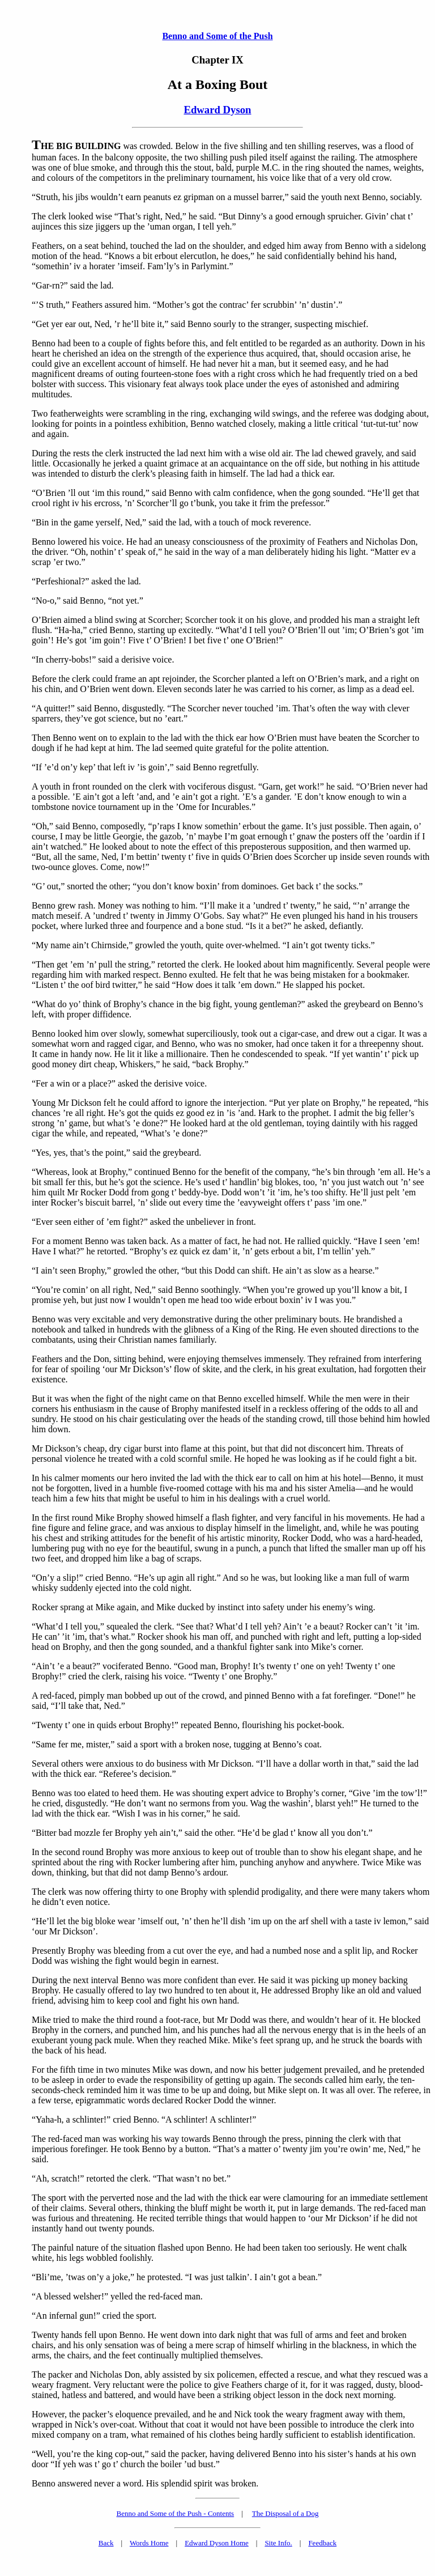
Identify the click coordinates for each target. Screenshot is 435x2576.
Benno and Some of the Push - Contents (175, 2513)
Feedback (322, 2543)
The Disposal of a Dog (285, 2513)
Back (106, 2543)
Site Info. (278, 2543)
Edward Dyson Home (217, 2543)
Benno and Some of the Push (217, 36)
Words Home (149, 2543)
